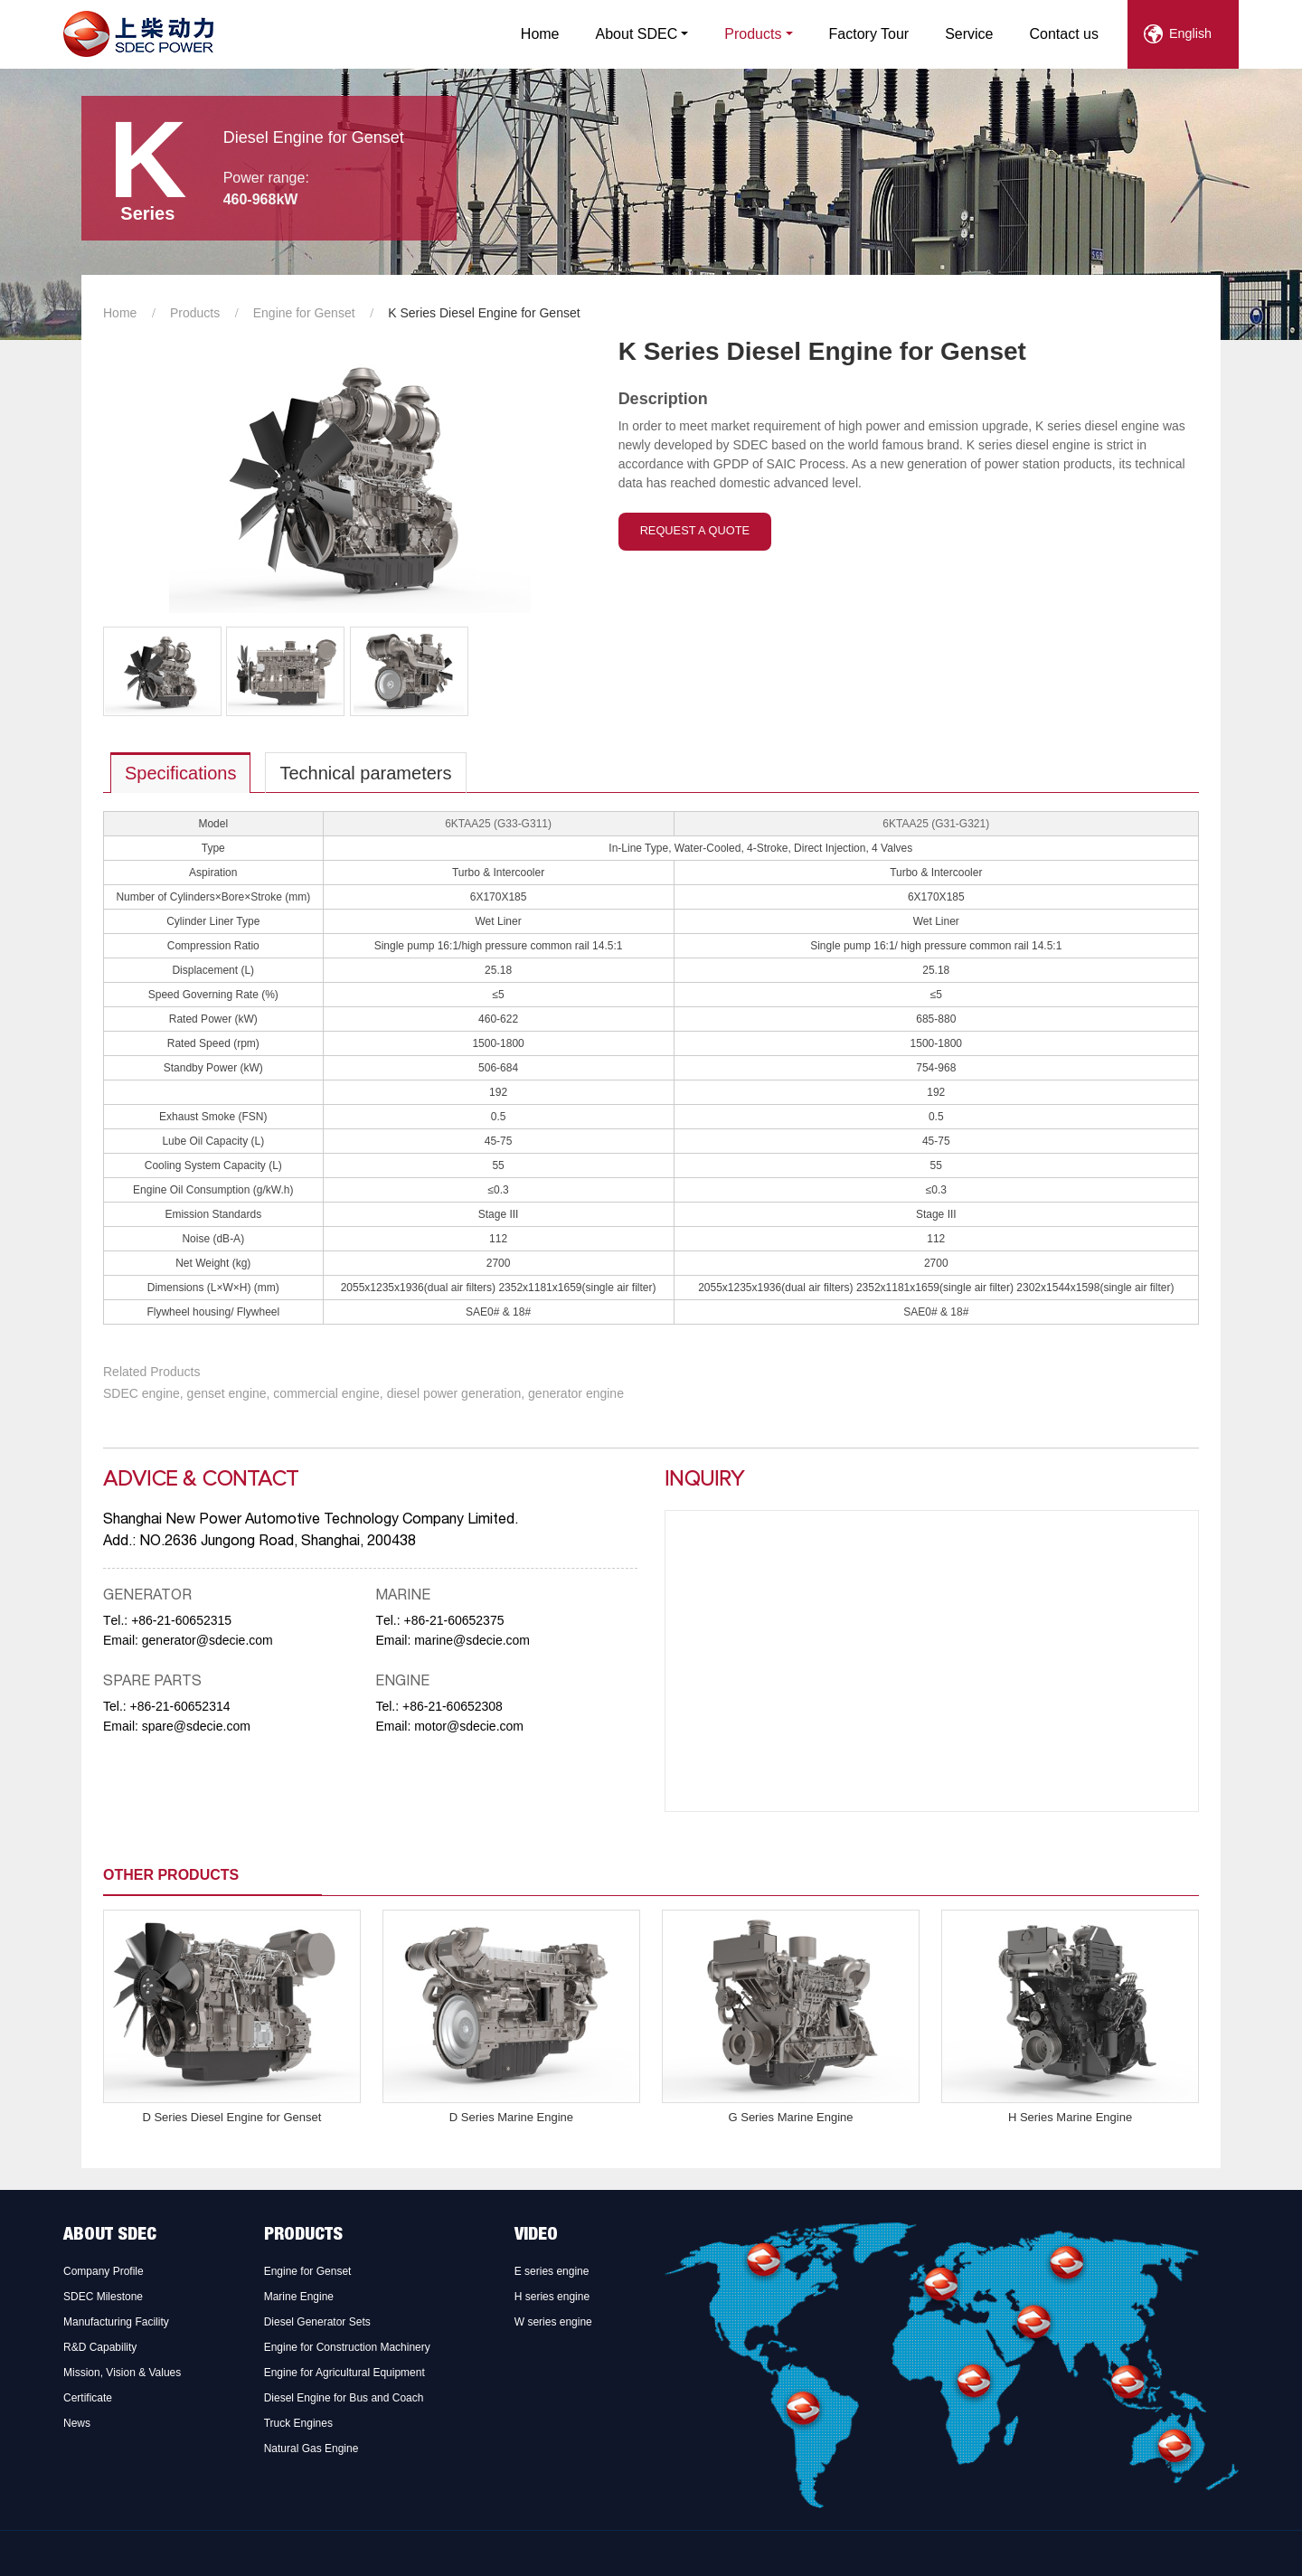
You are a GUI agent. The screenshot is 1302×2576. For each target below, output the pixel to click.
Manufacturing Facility (116, 2322)
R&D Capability (100, 2347)
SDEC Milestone (103, 2296)
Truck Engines (298, 2423)
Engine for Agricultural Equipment (344, 2372)
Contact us (1064, 34)
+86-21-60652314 (180, 1706)
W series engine (553, 2322)
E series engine (552, 2271)
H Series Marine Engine (1070, 2117)
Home (540, 34)
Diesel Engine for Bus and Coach (344, 2398)
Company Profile (103, 2271)
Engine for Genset (304, 313)
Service (969, 34)
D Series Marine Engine (511, 2117)
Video (536, 2236)
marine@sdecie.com (472, 1640)
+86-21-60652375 (454, 1620)
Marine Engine (299, 2296)
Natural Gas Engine (311, 2448)
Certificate (87, 2398)
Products (195, 313)
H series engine (552, 2296)
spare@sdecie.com (196, 1726)
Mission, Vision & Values (122, 2372)
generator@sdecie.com (207, 1640)
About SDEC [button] (637, 34)
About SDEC (109, 2236)
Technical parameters (365, 773)
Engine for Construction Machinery (347, 2347)
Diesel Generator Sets (317, 2322)
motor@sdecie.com (469, 1726)
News (76, 2423)
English (1190, 33)
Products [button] (752, 34)
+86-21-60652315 (181, 1620)
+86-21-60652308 (452, 1706)
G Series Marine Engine (790, 2117)
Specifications (180, 773)
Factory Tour (869, 34)
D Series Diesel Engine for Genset (231, 2117)
